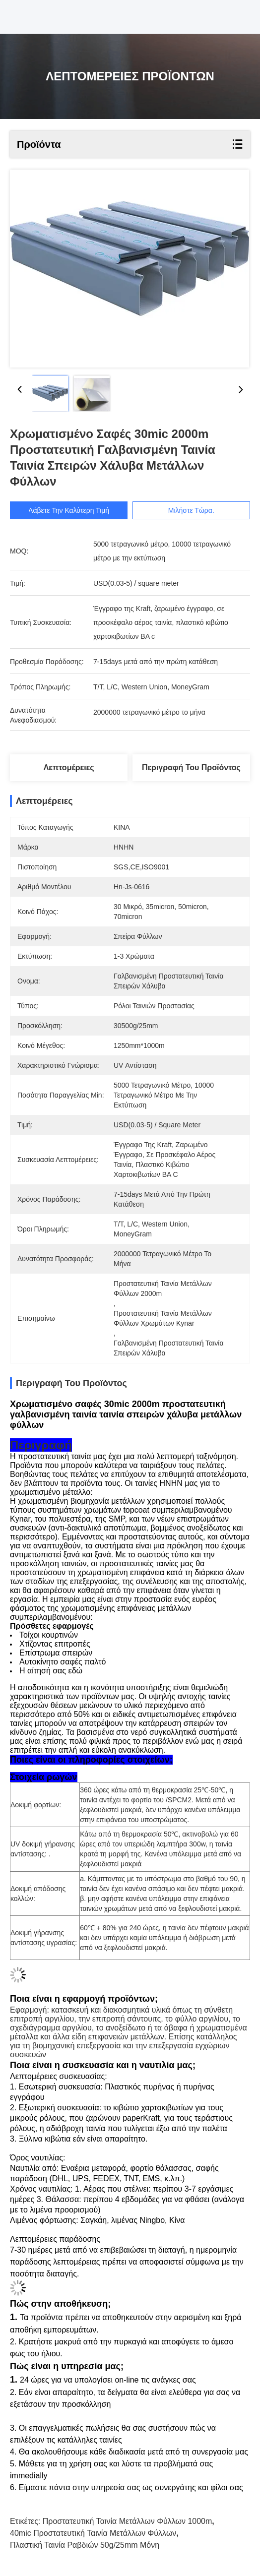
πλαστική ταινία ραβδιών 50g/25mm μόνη (84, 2545)
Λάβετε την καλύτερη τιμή (71, 510)
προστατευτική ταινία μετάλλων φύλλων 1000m (127, 2521)
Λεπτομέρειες (69, 767)
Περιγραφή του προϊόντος (191, 767)
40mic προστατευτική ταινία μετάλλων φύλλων (93, 2533)
